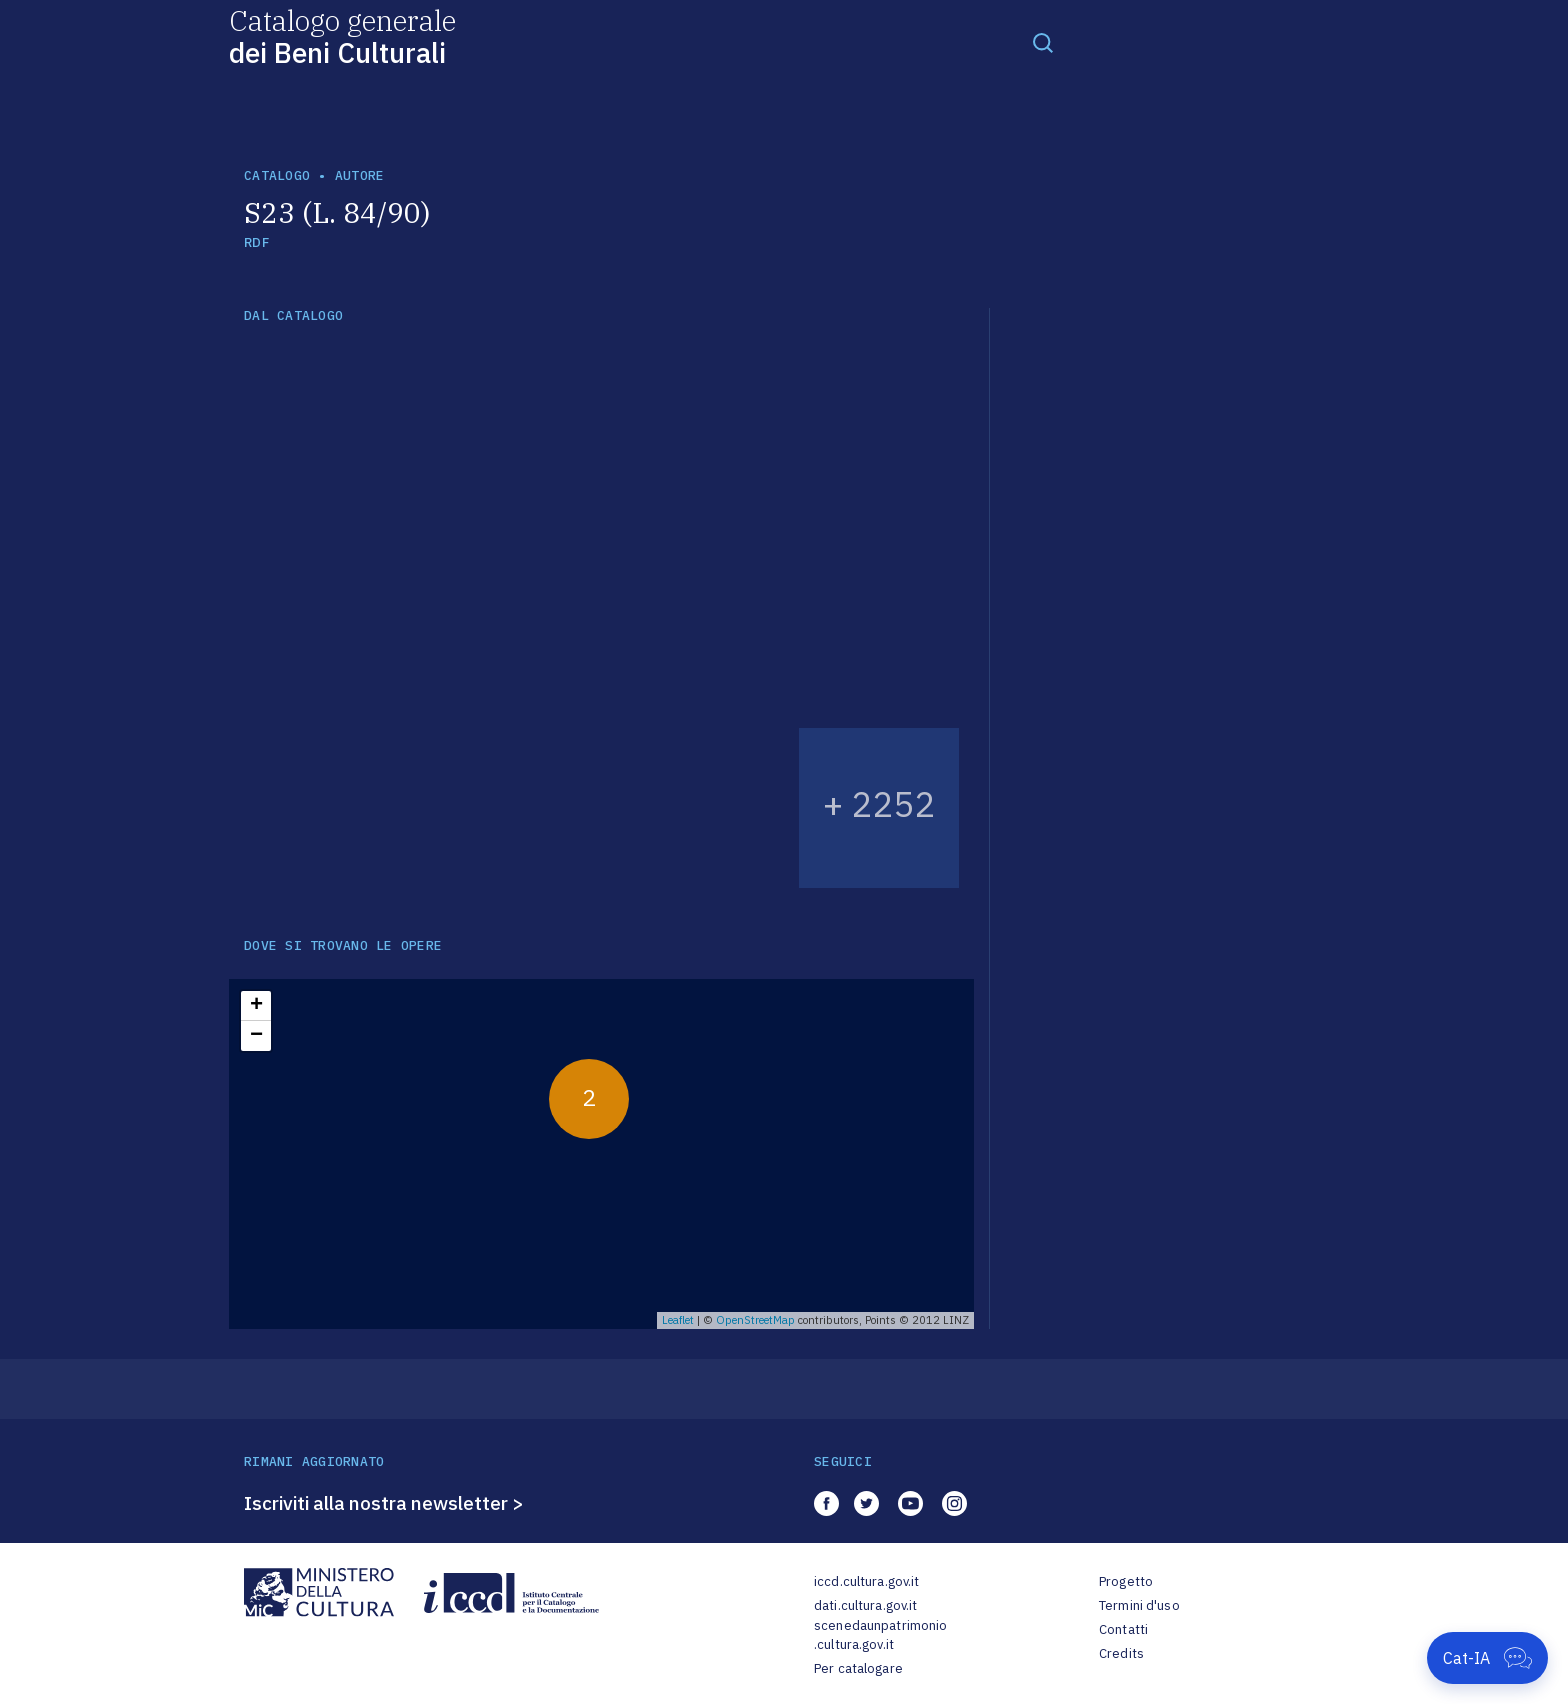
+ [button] (256, 1006)
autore (360, 175)
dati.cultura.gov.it (865, 1605)
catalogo (277, 175)
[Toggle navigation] (1043, 42)
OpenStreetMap (755, 1320)
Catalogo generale (342, 35)
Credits (1121, 1653)
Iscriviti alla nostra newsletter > (384, 1503)
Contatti (1123, 1629)
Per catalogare (858, 1668)
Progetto (1126, 1581)
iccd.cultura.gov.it (866, 1581)
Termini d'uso (1139, 1605)
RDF (256, 242)
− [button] (256, 1036)
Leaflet (678, 1320)
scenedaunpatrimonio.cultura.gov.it (880, 1635)
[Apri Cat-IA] (1487, 1658)
